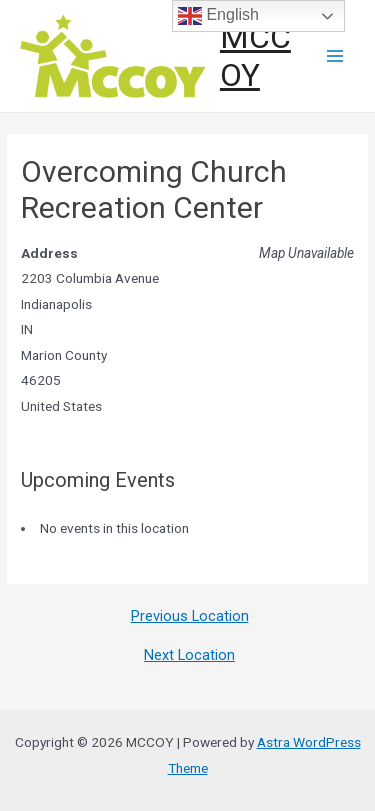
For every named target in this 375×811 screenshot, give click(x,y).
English (218, 16)
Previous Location (190, 616)
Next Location (189, 655)
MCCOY (255, 56)
